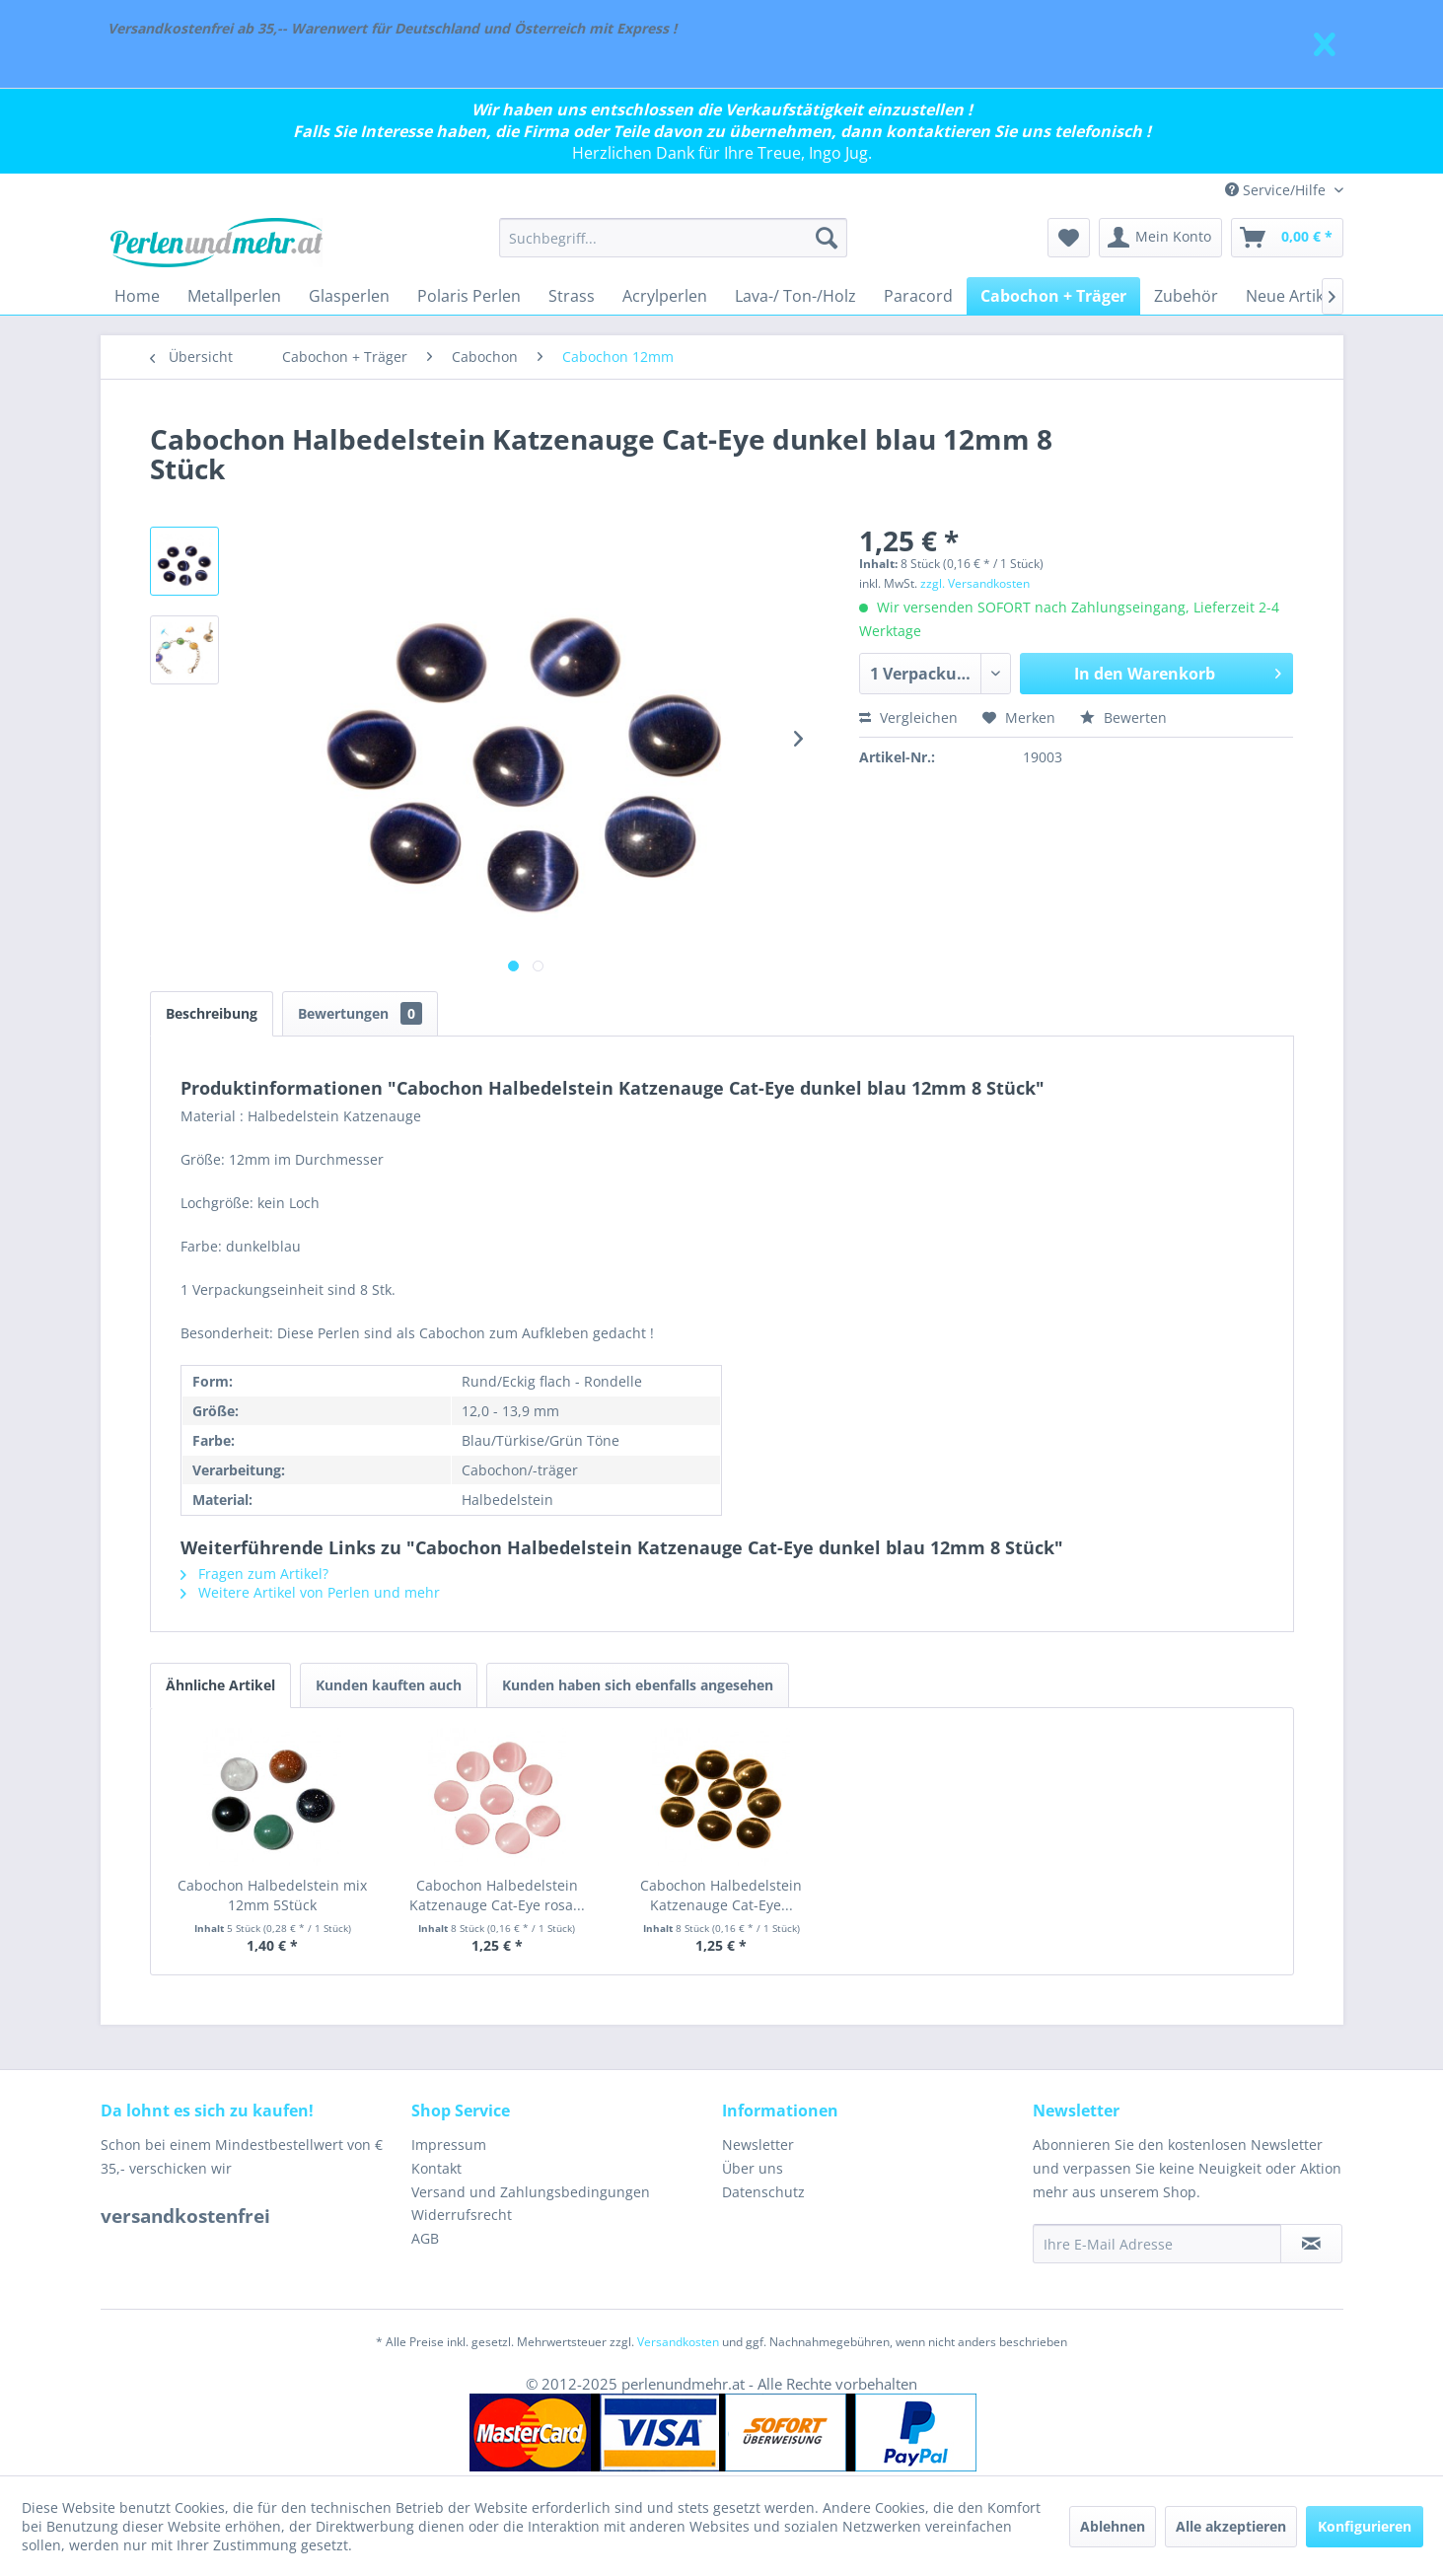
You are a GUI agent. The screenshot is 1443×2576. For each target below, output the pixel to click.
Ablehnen (1112, 2526)
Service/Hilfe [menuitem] (1277, 189)
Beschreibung (211, 1013)
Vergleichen (908, 717)
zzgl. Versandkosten (975, 583)
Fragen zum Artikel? (254, 1573)
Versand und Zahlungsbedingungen (530, 2191)
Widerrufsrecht (461, 2214)
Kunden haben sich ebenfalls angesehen (637, 1685)
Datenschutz (763, 2191)
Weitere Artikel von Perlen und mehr (310, 1592)
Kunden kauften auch (389, 1685)
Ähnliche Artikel (220, 1685)
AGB (425, 2238)
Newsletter (758, 2144)
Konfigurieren (1364, 2526)
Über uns (752, 2168)
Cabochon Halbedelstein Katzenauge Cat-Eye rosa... (497, 1895)
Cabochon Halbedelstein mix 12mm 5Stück (272, 1895)
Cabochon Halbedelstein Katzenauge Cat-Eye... (721, 1895)
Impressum (448, 2144)
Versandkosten (678, 2341)
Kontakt (436, 2168)
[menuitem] (673, 237)
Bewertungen (360, 1013)
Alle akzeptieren (1231, 2526)
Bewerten (1123, 717)
